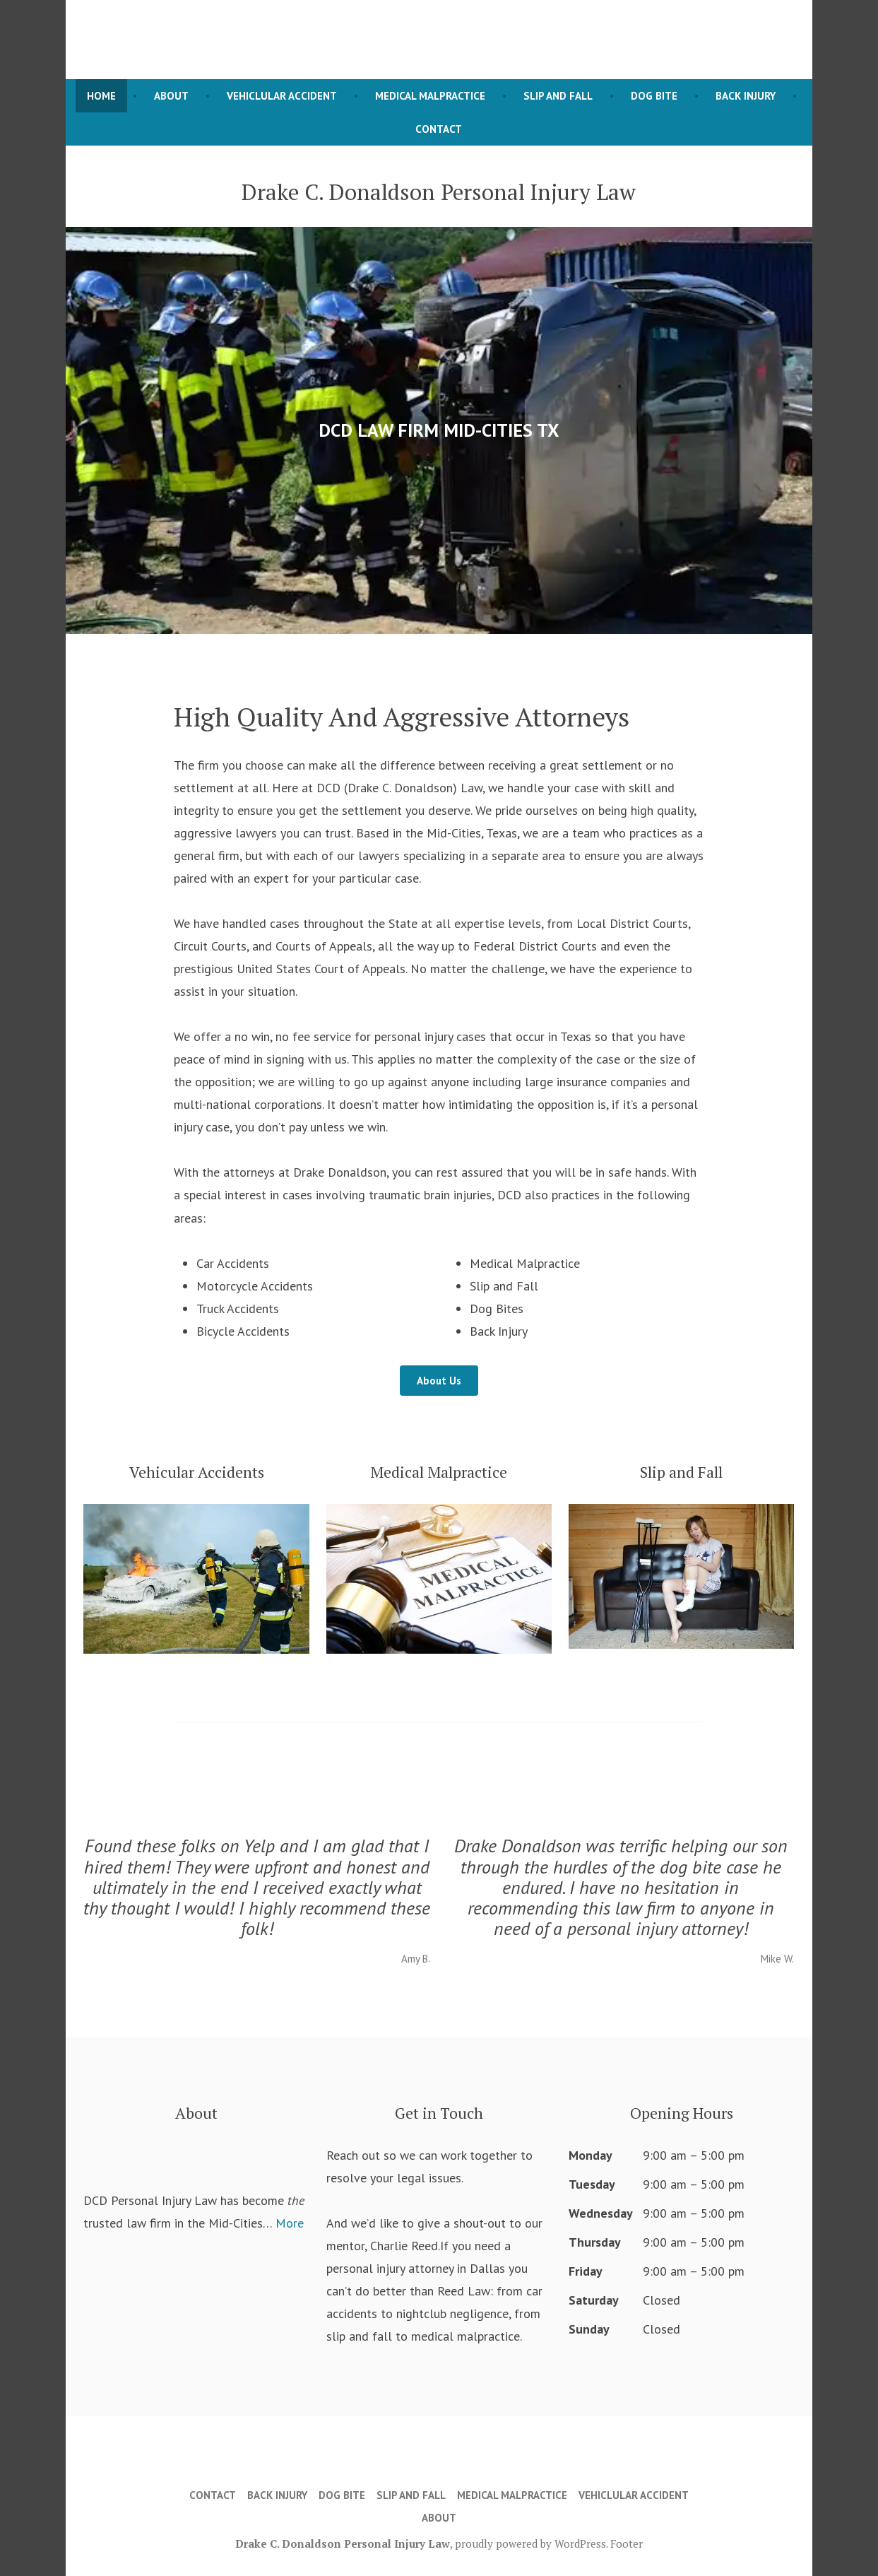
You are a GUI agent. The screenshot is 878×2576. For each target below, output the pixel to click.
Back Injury (746, 95)
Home (101, 95)
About (171, 95)
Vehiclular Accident (282, 95)
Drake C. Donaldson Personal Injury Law (342, 2543)
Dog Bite (654, 95)
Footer (626, 2543)
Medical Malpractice (430, 95)
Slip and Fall (558, 95)
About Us (439, 1380)
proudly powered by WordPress (530, 2543)
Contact (438, 129)
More (289, 2223)
